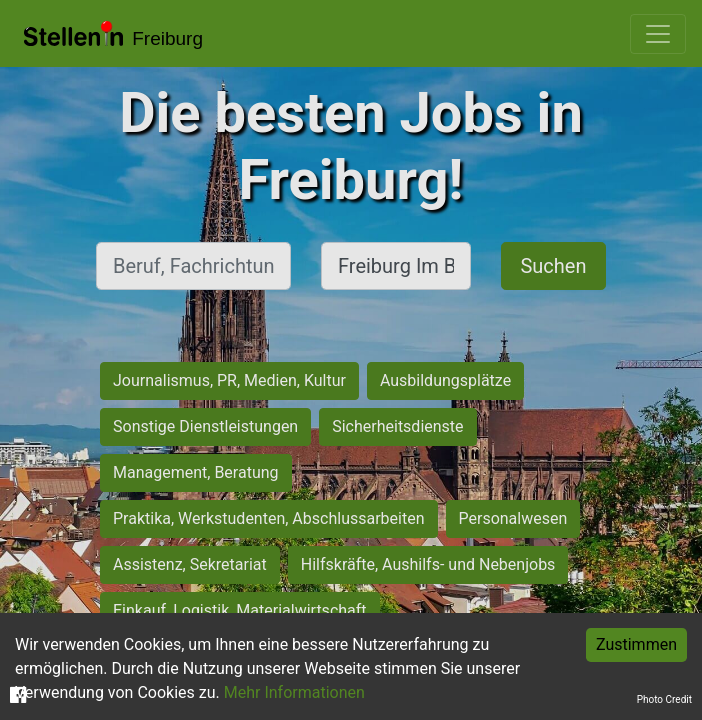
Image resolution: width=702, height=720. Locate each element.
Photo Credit (664, 699)
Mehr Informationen (294, 692)
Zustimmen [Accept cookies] (636, 644)
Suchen (553, 266)
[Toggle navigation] (658, 34)
